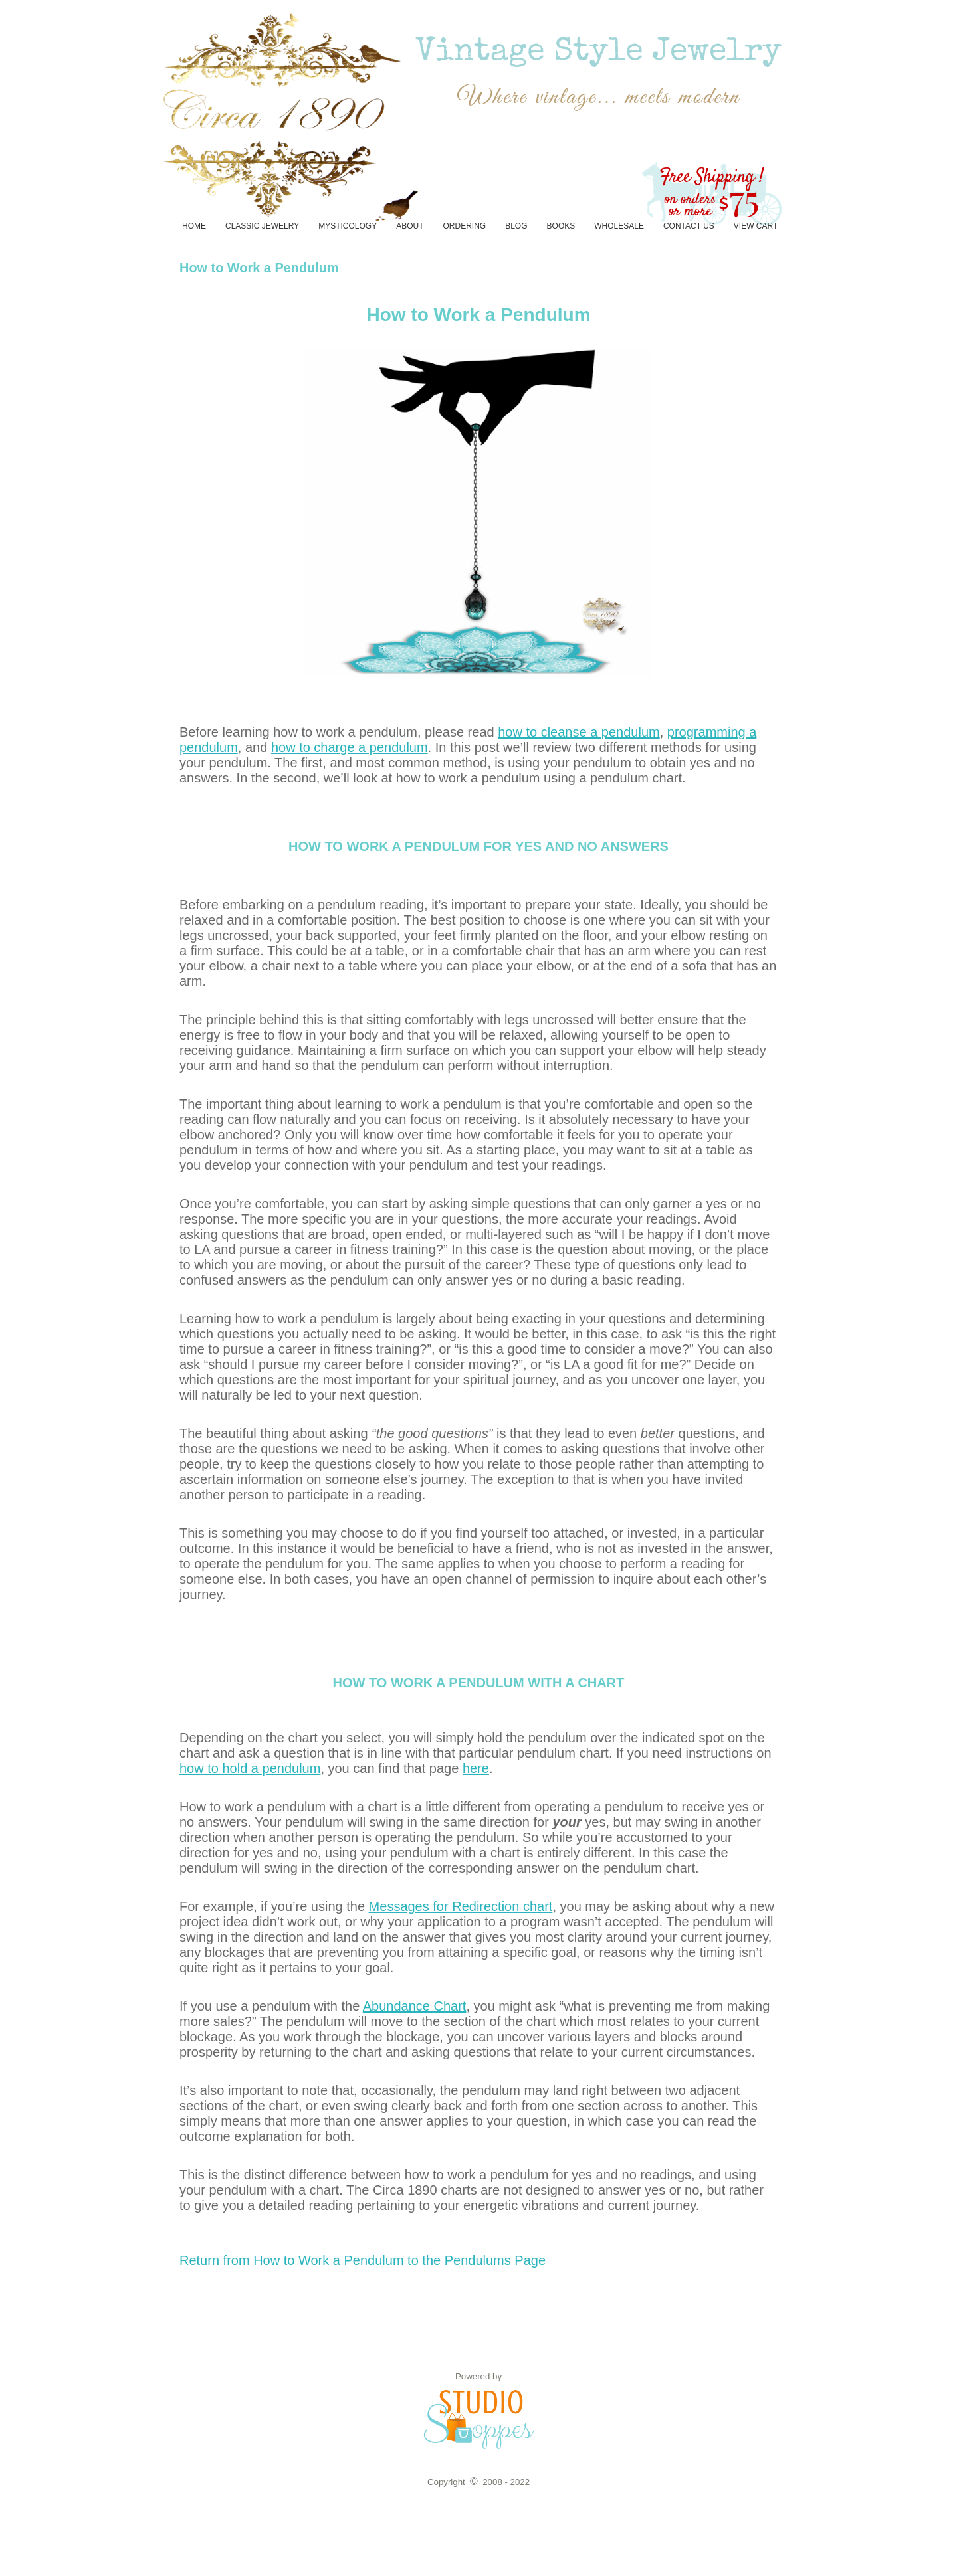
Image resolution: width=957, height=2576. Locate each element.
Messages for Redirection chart (461, 1906)
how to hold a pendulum (249, 1768)
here (476, 1768)
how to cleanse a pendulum (579, 732)
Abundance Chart (415, 2006)
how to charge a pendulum (349, 747)
